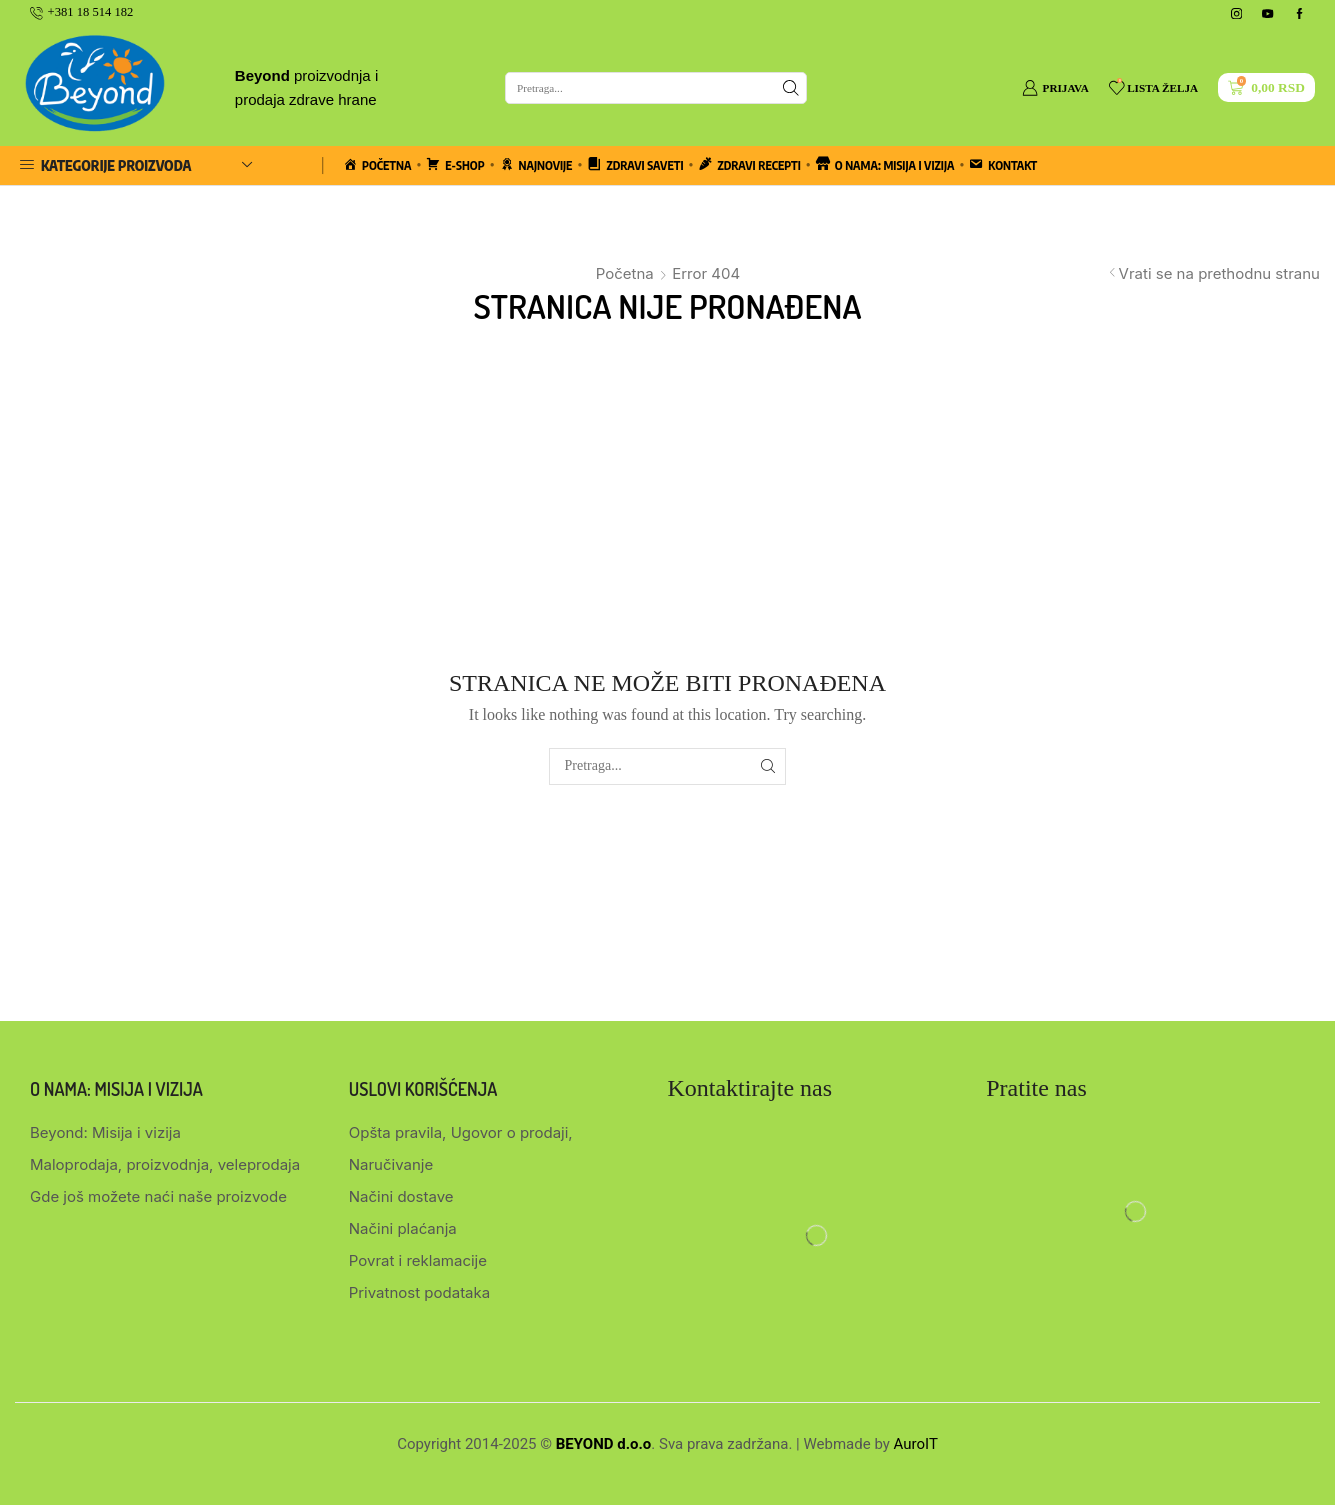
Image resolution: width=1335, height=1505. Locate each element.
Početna (625, 273)
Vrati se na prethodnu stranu (1219, 273)
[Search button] (791, 88)
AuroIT (916, 1444)
